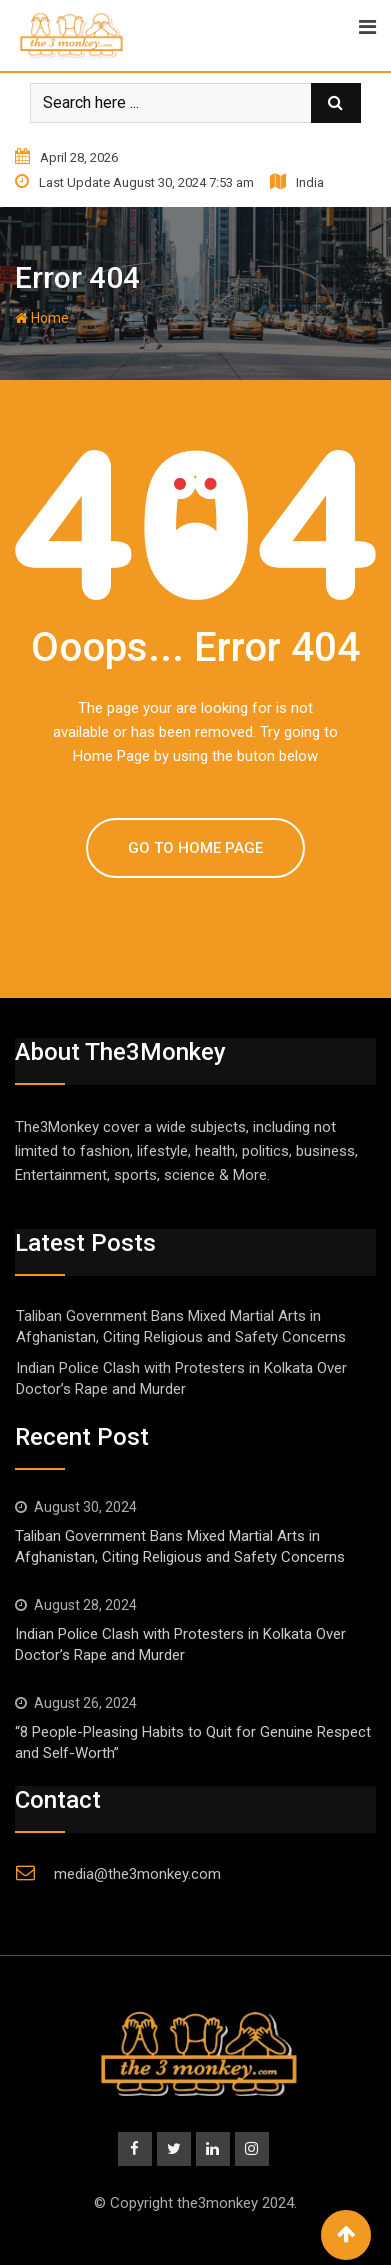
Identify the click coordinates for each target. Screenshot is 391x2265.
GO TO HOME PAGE (195, 848)
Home (42, 318)
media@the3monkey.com (137, 1874)
